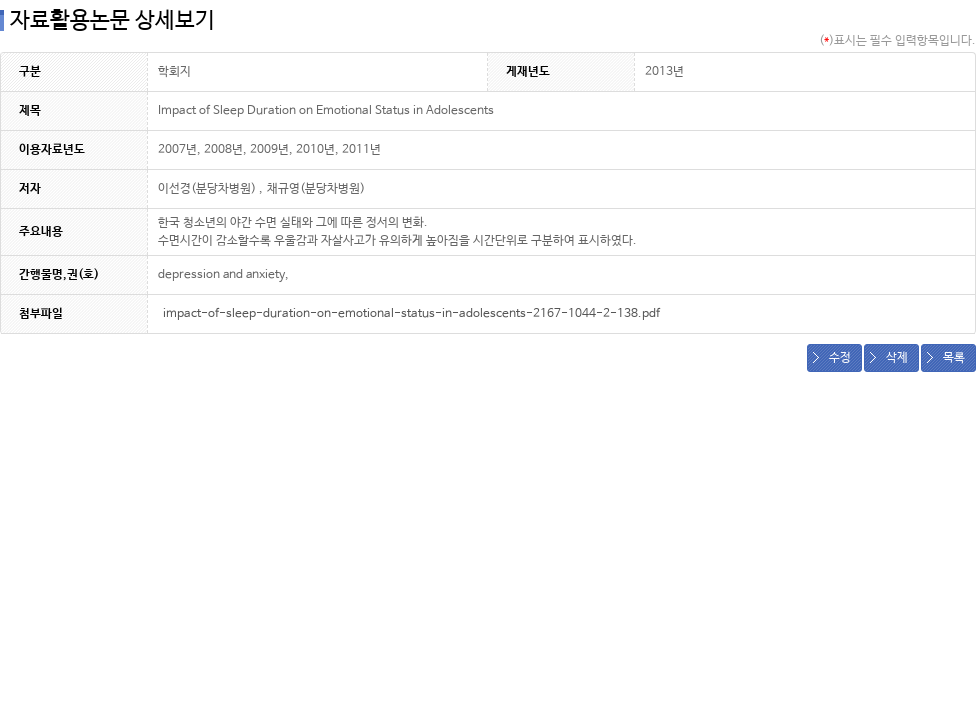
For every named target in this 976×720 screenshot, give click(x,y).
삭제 (897, 358)
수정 (840, 358)
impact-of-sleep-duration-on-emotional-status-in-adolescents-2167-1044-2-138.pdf (411, 314)
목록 (954, 358)
